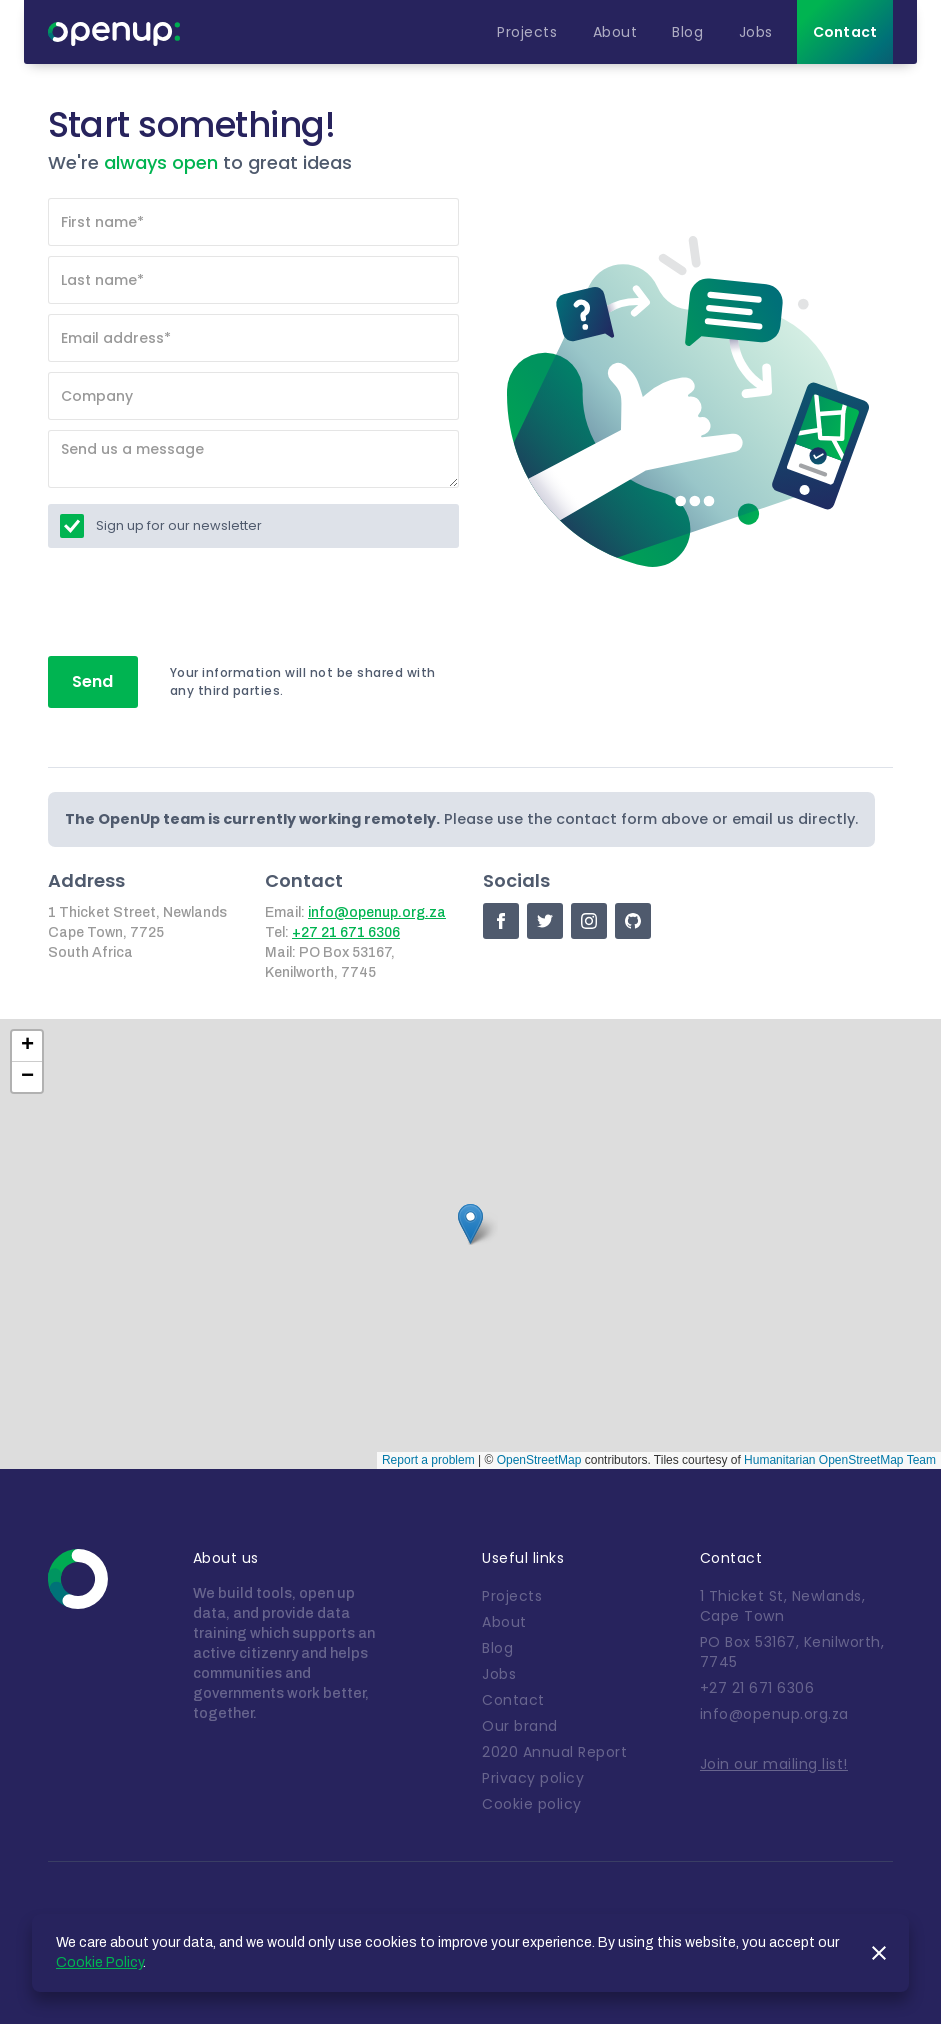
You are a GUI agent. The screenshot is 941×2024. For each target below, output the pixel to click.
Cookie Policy (99, 1962)
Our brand (520, 1726)
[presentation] (200, 603)
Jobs (499, 1674)
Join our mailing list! (774, 1764)
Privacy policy (533, 1778)
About (504, 1622)
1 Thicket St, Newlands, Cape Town (783, 1606)
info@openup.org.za (377, 912)
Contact (513, 1700)
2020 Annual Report (554, 1752)
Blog (497, 1648)
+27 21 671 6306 (346, 932)
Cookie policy (532, 1804)
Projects (512, 1596)
